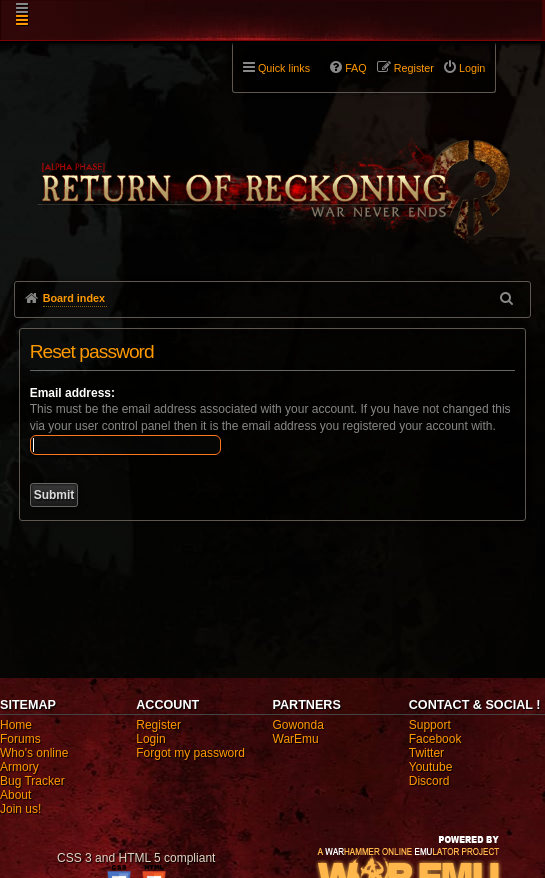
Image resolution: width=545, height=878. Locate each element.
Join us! (20, 809)
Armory (19, 767)
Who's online (34, 753)
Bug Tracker (32, 781)
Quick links (284, 68)
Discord (429, 781)
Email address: (72, 393)
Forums (20, 739)
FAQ (356, 68)
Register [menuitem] (414, 68)
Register (158, 725)
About (15, 795)
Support (430, 725)
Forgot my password (190, 753)
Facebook (435, 739)
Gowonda (298, 725)
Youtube (431, 767)
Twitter (426, 753)
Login (150, 739)
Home (16, 725)
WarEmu (296, 739)
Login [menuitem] (472, 68)
